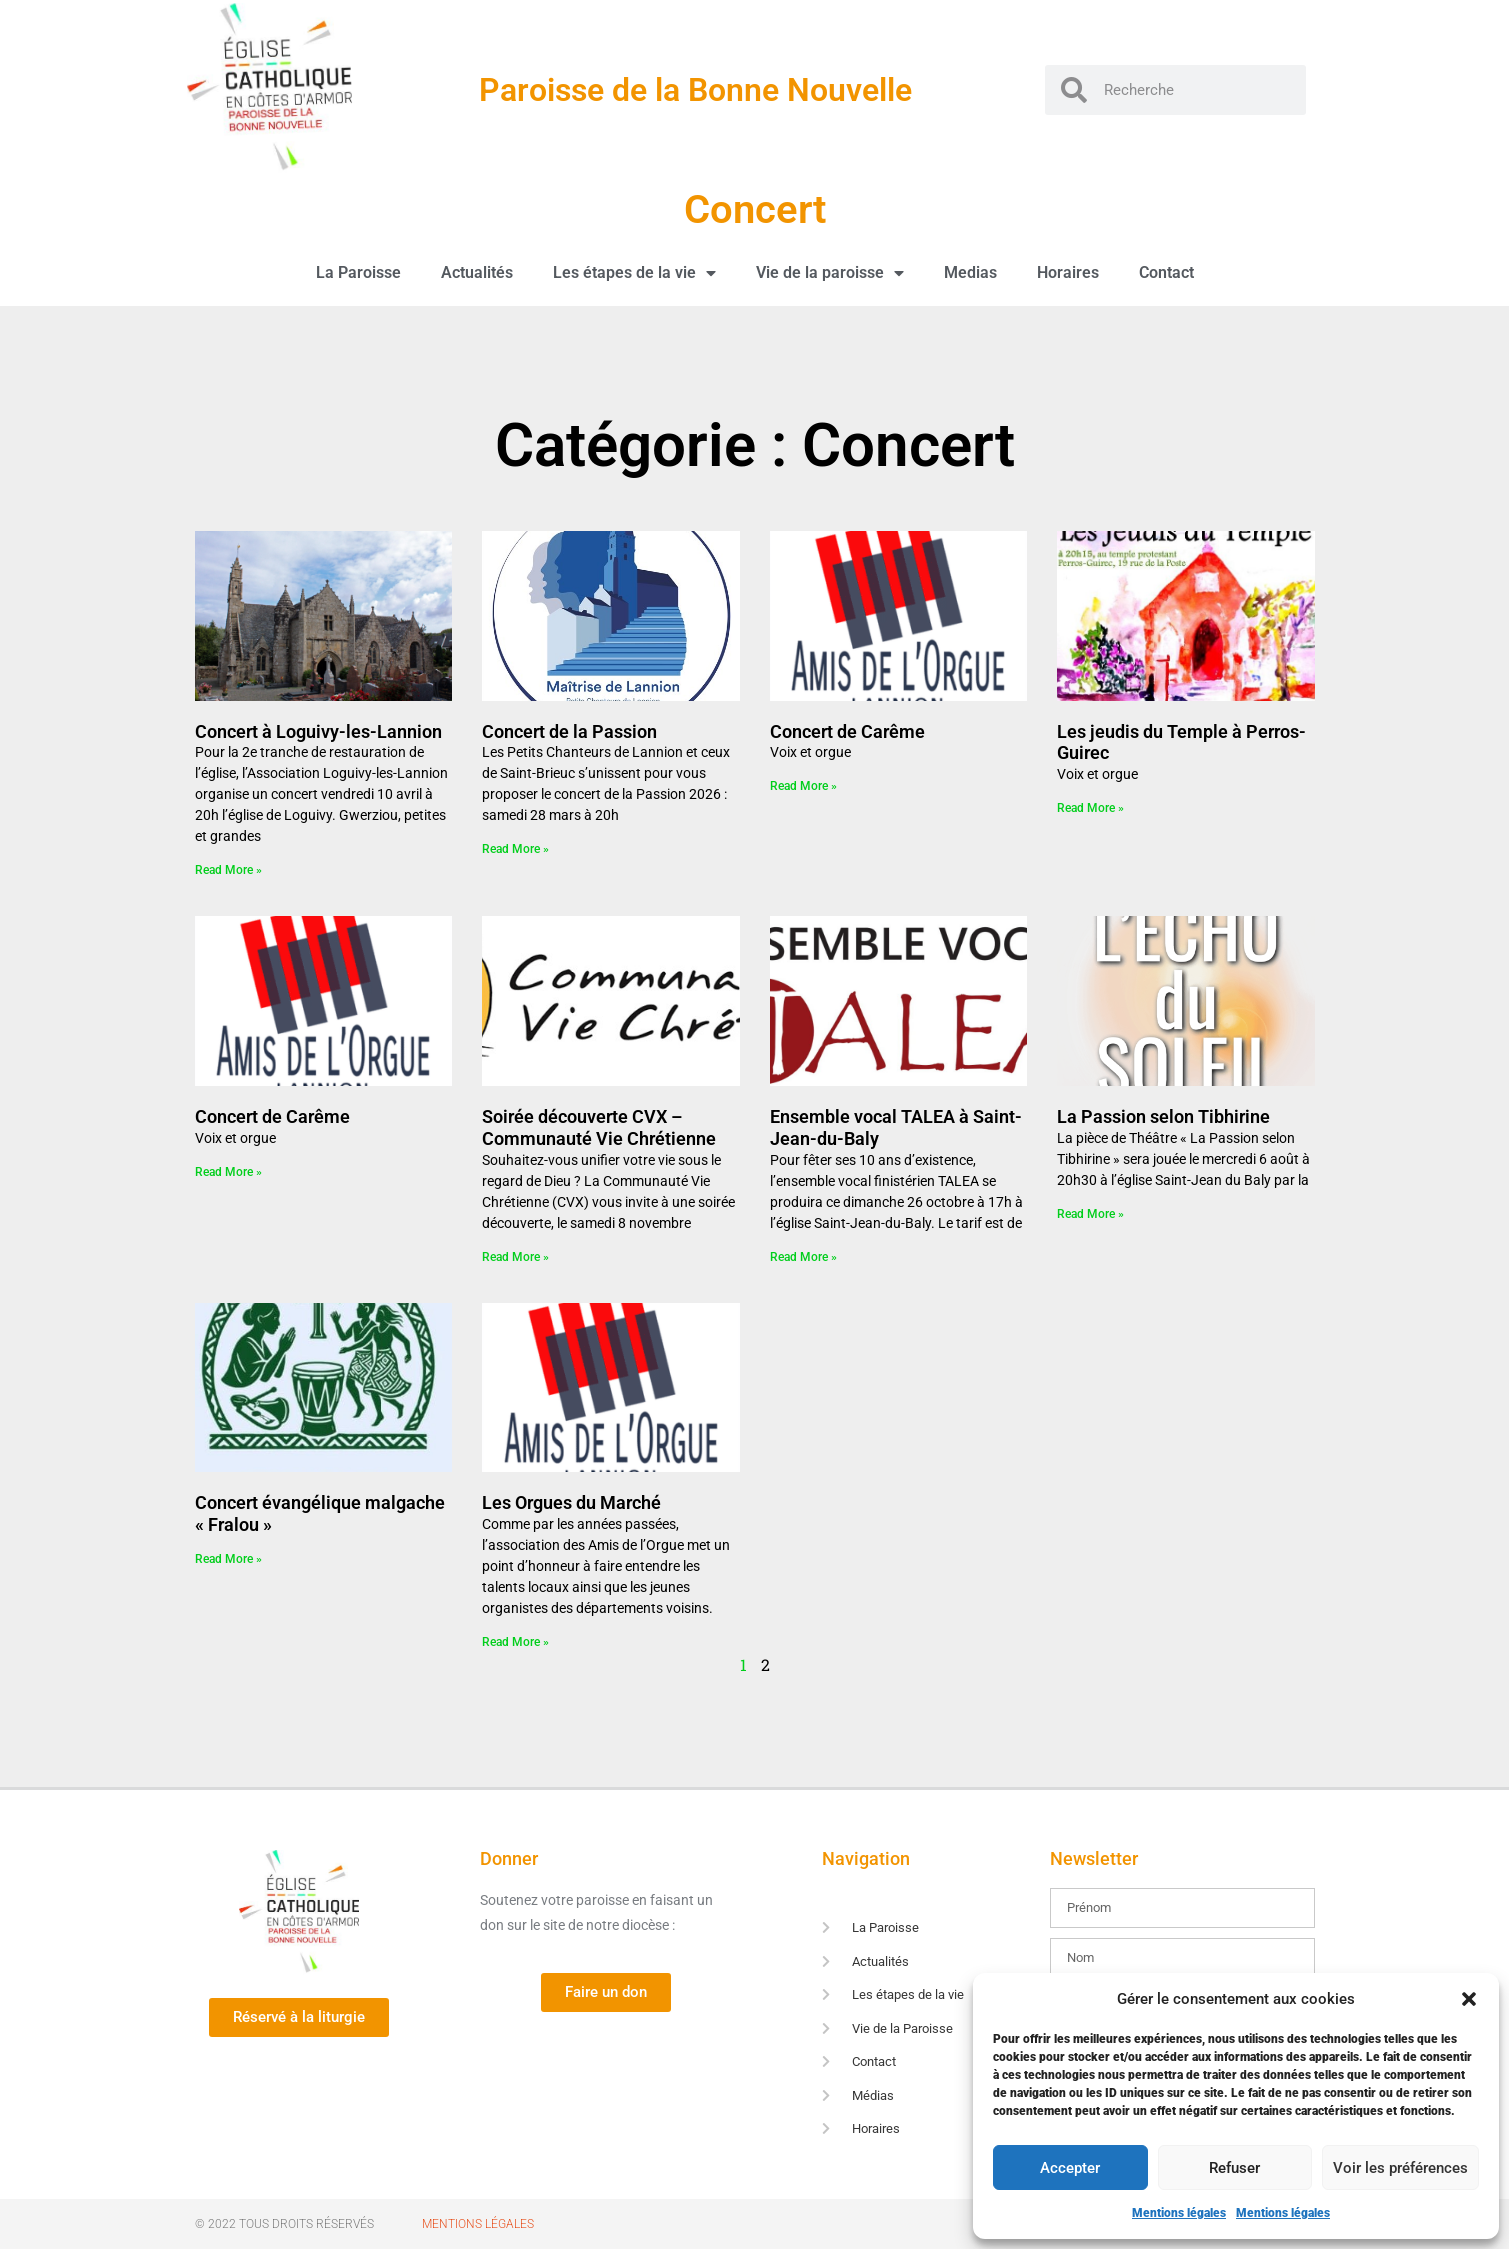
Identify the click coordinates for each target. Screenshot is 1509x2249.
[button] (1469, 1999)
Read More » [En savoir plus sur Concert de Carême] (803, 786)
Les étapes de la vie (634, 273)
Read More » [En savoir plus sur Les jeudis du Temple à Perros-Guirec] (1090, 808)
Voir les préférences (1400, 2168)
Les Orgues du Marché (571, 1502)
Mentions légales (1179, 2213)
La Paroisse (358, 272)
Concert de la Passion (569, 731)
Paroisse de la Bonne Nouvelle (695, 90)
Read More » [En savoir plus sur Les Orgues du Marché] (515, 1642)
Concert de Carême (847, 731)
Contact (1166, 272)
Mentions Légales (478, 2224)
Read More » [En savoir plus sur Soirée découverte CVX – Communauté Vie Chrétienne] (515, 1257)
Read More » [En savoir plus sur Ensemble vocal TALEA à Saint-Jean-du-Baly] (803, 1257)
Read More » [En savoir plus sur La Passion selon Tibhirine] (1090, 1214)
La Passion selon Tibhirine (1163, 1116)
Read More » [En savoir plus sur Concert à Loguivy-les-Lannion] (228, 870)
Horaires (1068, 272)
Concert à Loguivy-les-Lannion (318, 731)
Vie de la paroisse (830, 273)
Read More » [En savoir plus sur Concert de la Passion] (515, 849)
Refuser (1234, 2168)
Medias (970, 272)
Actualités (477, 272)
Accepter (1070, 2168)
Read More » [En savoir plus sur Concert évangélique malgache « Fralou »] (228, 1559)
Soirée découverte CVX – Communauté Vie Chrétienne (599, 1127)
